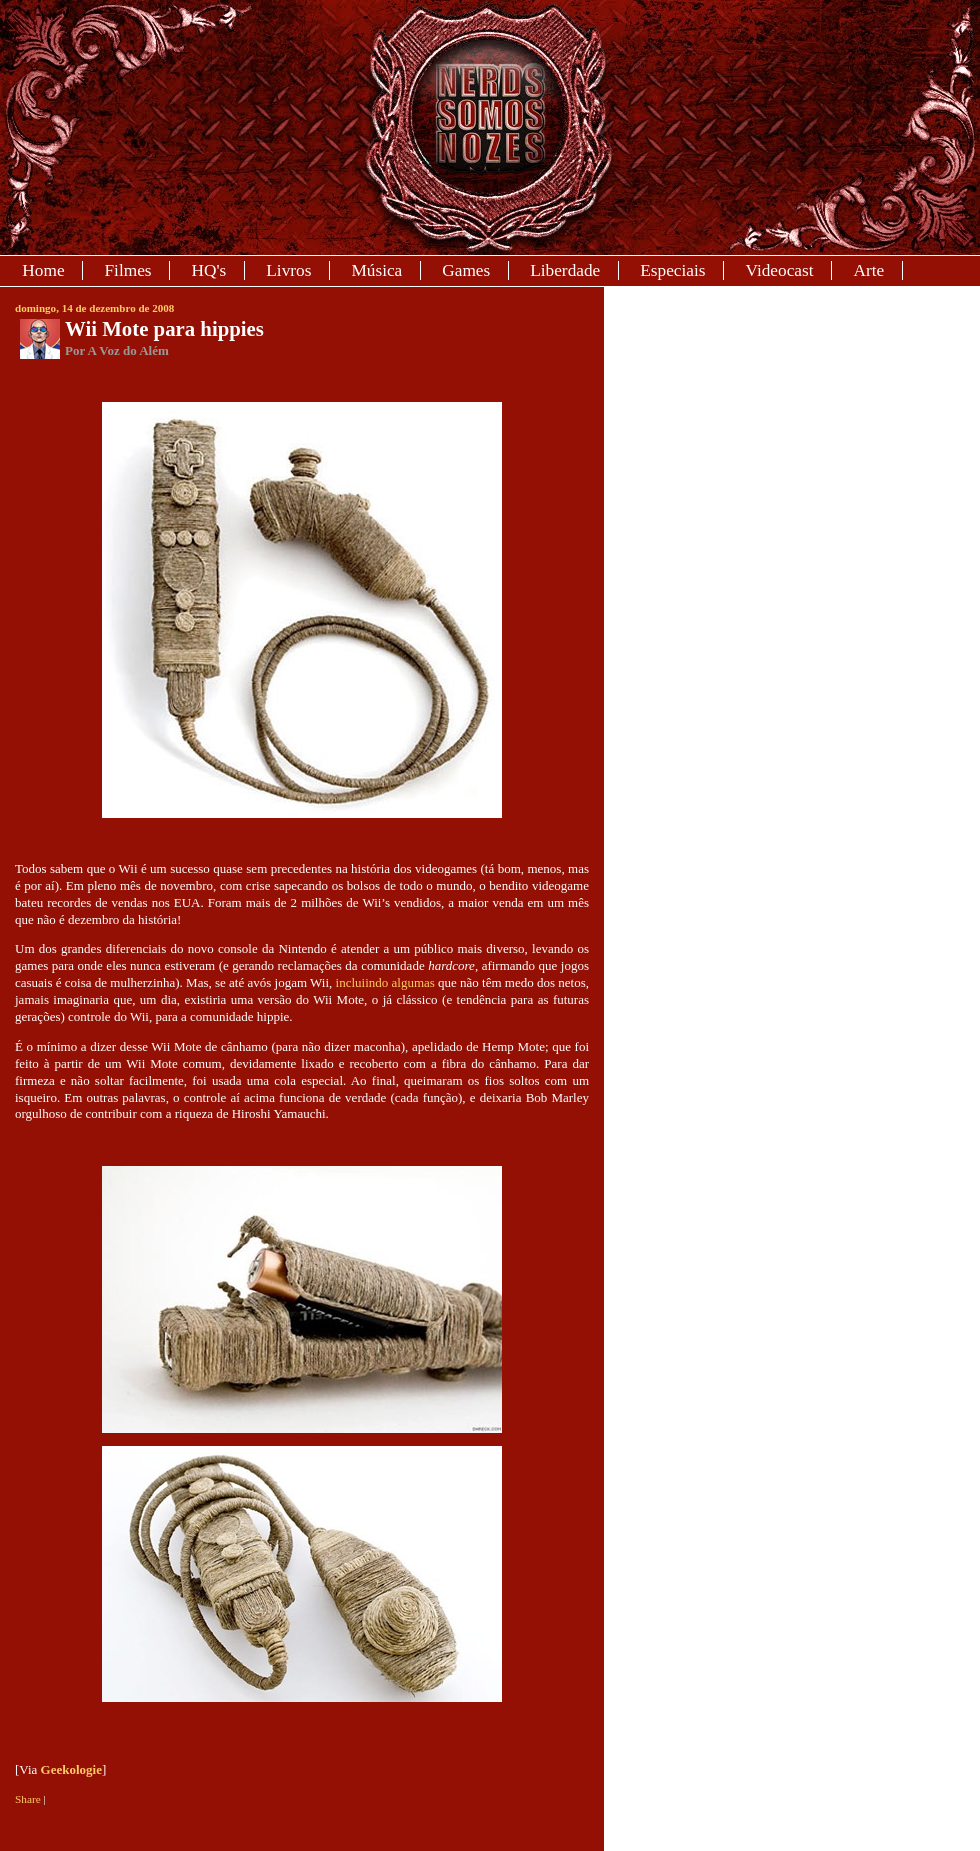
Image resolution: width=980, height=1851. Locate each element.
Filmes (128, 270)
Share (28, 1799)
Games (466, 270)
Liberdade (565, 270)
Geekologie (71, 1769)
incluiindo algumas (385, 982)
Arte (869, 270)
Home (43, 270)
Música (376, 270)
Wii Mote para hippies (164, 328)
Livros (288, 270)
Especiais (672, 270)
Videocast (779, 270)
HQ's (209, 270)
